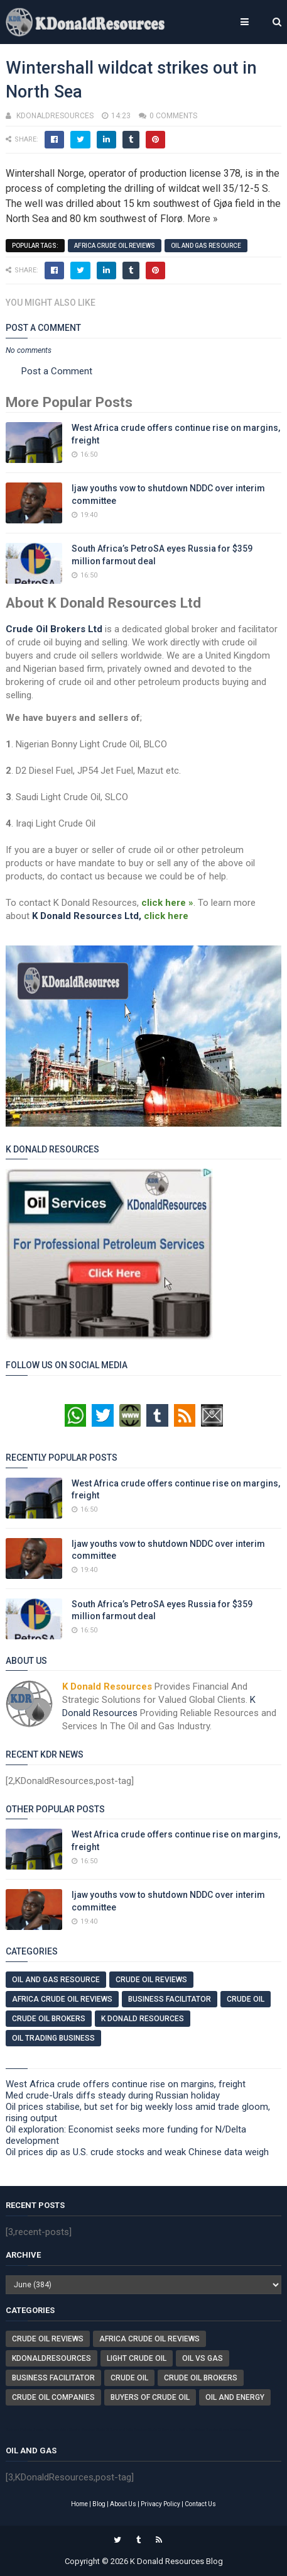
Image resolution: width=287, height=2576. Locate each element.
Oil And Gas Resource (206, 245)
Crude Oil (245, 1999)
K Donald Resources (142, 2018)
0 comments (173, 115)
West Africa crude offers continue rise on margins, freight (126, 2084)
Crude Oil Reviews (151, 1979)
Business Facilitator (169, 1999)
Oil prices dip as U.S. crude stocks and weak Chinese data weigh (137, 2152)
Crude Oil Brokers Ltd (54, 629)
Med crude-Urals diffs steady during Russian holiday (113, 2095)
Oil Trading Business (53, 2038)
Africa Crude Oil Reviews (114, 245)
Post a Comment (56, 371)
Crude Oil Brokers (48, 2018)
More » (202, 219)
